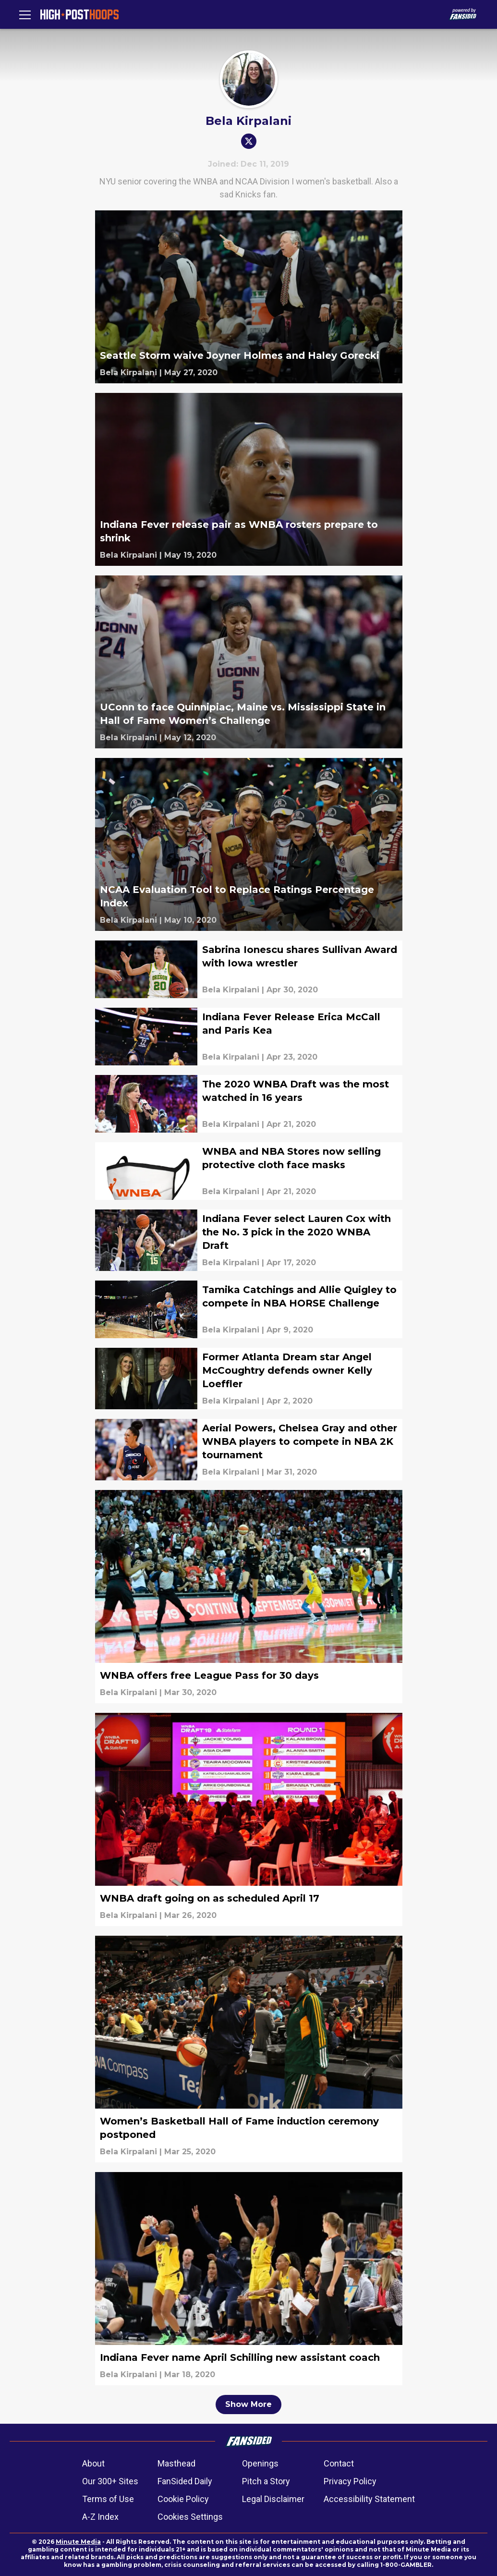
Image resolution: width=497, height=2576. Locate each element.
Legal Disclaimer (273, 2499)
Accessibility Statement (369, 2499)
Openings (260, 2463)
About (93, 2463)
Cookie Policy (183, 2499)
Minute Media (78, 2541)
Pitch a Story (266, 2481)
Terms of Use (108, 2499)
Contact (339, 2463)
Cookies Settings (190, 2517)
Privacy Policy (350, 2481)
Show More (248, 2404)
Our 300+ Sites (110, 2481)
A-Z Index (100, 2517)
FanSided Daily (185, 2481)
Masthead (176, 2463)
